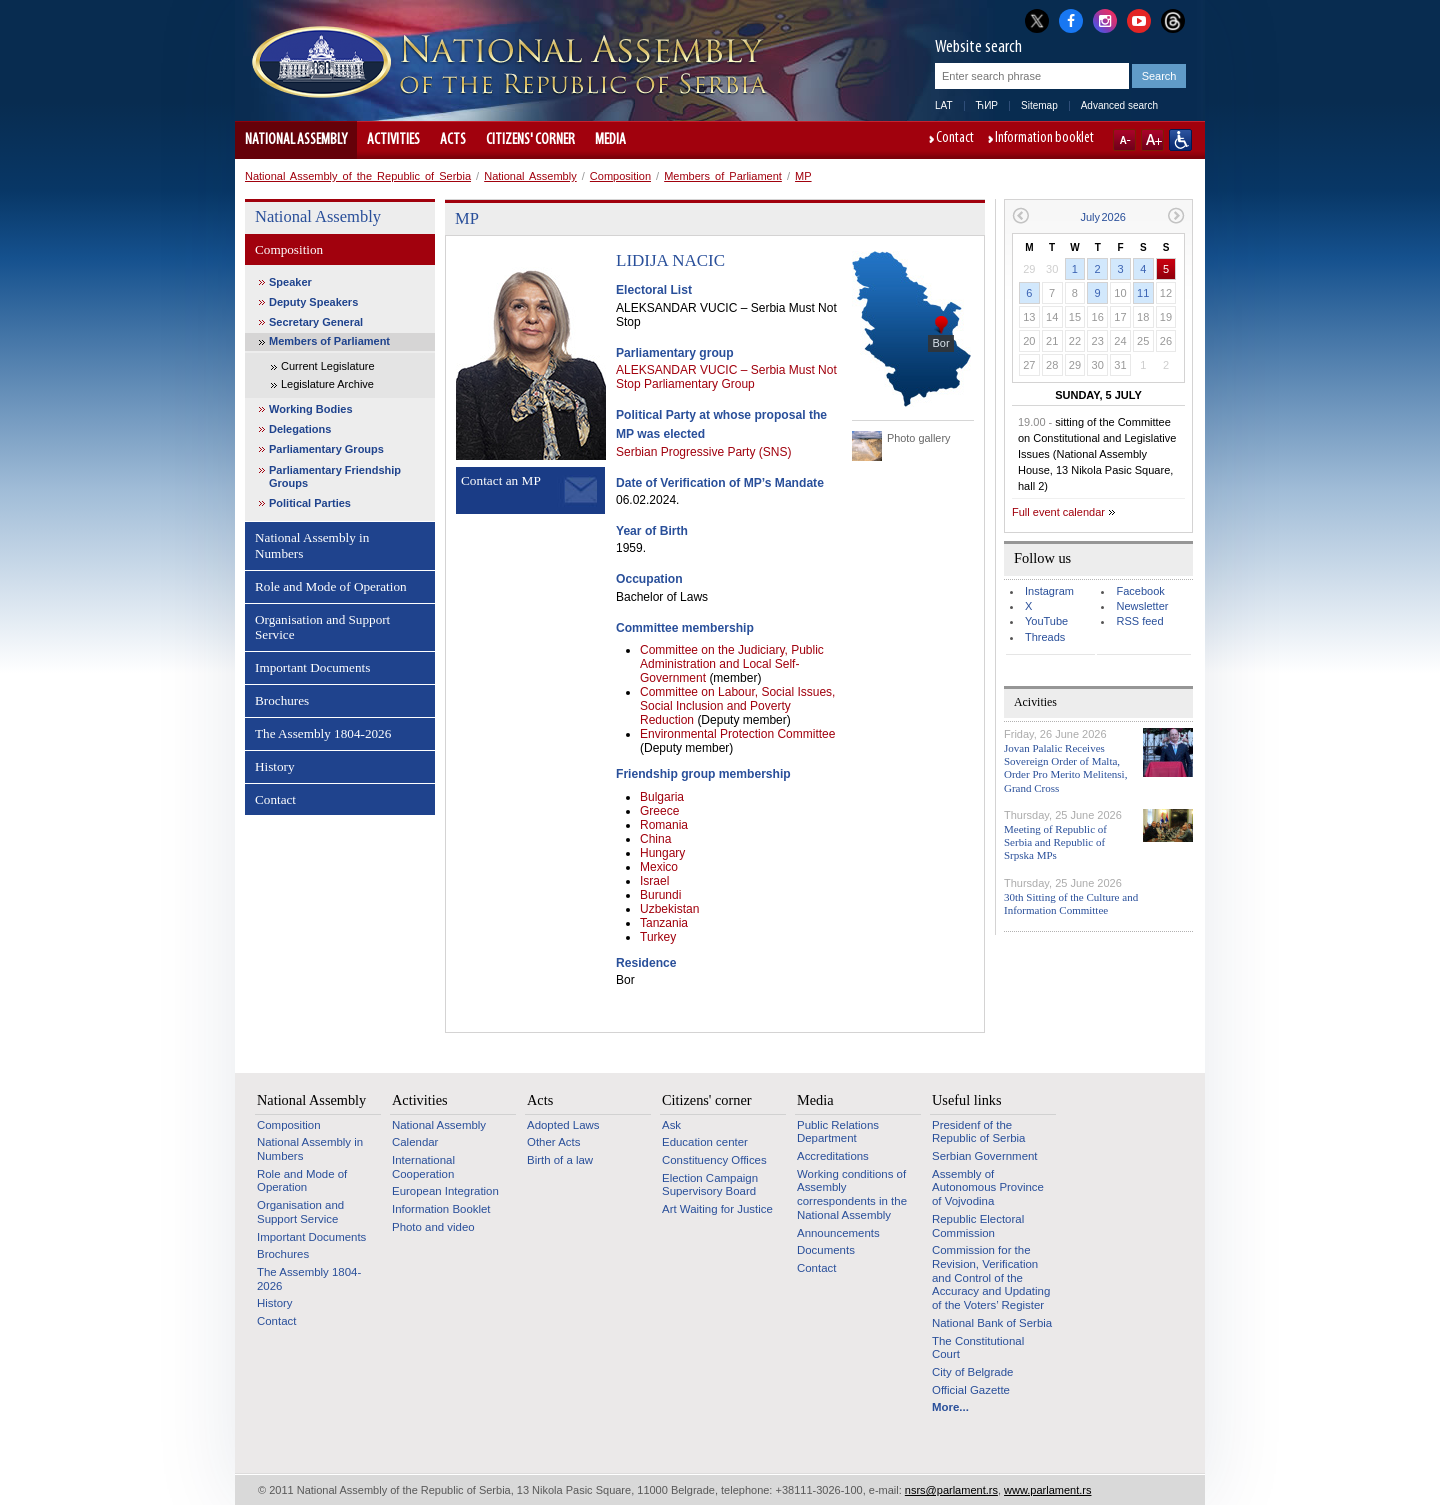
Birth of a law (560, 1160)
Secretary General (316, 322)
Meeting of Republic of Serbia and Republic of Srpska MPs (1055, 842)
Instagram (1049, 591)
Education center (705, 1142)
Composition (620, 176)
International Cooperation (423, 1167)
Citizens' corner (530, 140)
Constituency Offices (714, 1160)
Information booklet (1044, 139)
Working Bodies (311, 409)
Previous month (1020, 215)
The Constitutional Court (978, 1348)
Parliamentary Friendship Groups (335, 476)
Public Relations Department (838, 1132)
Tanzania (664, 923)
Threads (1045, 637)
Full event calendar (1058, 512)
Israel (654, 881)
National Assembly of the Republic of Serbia (358, 176)
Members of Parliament (723, 176)
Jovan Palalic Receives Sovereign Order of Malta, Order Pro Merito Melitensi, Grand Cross (1065, 768)
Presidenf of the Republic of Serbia (978, 1132)
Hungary (662, 853)
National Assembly (296, 140)
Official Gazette (971, 1390)
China (655, 839)
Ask (671, 1125)
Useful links (967, 1100)
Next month (1176, 215)
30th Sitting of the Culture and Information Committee (1071, 903)
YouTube (1046, 621)
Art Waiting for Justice (717, 1209)
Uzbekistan (669, 909)
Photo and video (433, 1227)
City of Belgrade (972, 1372)
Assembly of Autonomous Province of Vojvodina (988, 1187)
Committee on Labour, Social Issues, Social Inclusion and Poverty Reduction (737, 706)
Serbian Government (985, 1156)
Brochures (282, 700)
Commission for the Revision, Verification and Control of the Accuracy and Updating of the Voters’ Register (991, 1277)
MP (803, 176)
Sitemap (1039, 105)
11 (1143, 293)
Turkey (658, 937)
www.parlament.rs (1047, 1490)
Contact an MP (501, 480)
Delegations (300, 429)
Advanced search (1119, 105)
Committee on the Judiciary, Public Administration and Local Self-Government (732, 664)
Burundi (660, 895)
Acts (453, 140)
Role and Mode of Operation (331, 586)
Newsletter (1142, 606)
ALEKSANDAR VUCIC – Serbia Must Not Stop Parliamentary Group (726, 377)
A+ (1152, 140)
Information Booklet (441, 1209)
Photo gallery (918, 438)
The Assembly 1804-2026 (323, 733)
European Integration (445, 1191)
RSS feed (1139, 621)
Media (610, 140)
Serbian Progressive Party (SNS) (703, 452)
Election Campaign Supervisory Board (710, 1185)
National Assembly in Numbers (312, 545)
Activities (393, 140)
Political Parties (310, 503)
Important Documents (312, 667)
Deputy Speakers (313, 302)
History (275, 766)
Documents (826, 1250)
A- (1124, 140)
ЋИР (987, 105)
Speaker (290, 282)
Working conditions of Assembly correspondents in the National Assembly (852, 1194)
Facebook (1140, 591)
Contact (955, 139)
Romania (664, 825)
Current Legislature (328, 366)
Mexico (659, 867)
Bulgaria (662, 797)
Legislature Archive (327, 384)
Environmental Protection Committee (737, 734)
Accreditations (833, 1156)
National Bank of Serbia (992, 1323)
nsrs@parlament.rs (951, 1490)
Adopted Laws (563, 1125)
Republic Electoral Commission (978, 1226)
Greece (659, 811)
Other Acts (553, 1142)
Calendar (415, 1142)
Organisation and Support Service (322, 627)
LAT (944, 105)
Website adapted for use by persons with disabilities (1180, 140)
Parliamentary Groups (326, 449)
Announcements (838, 1233)
